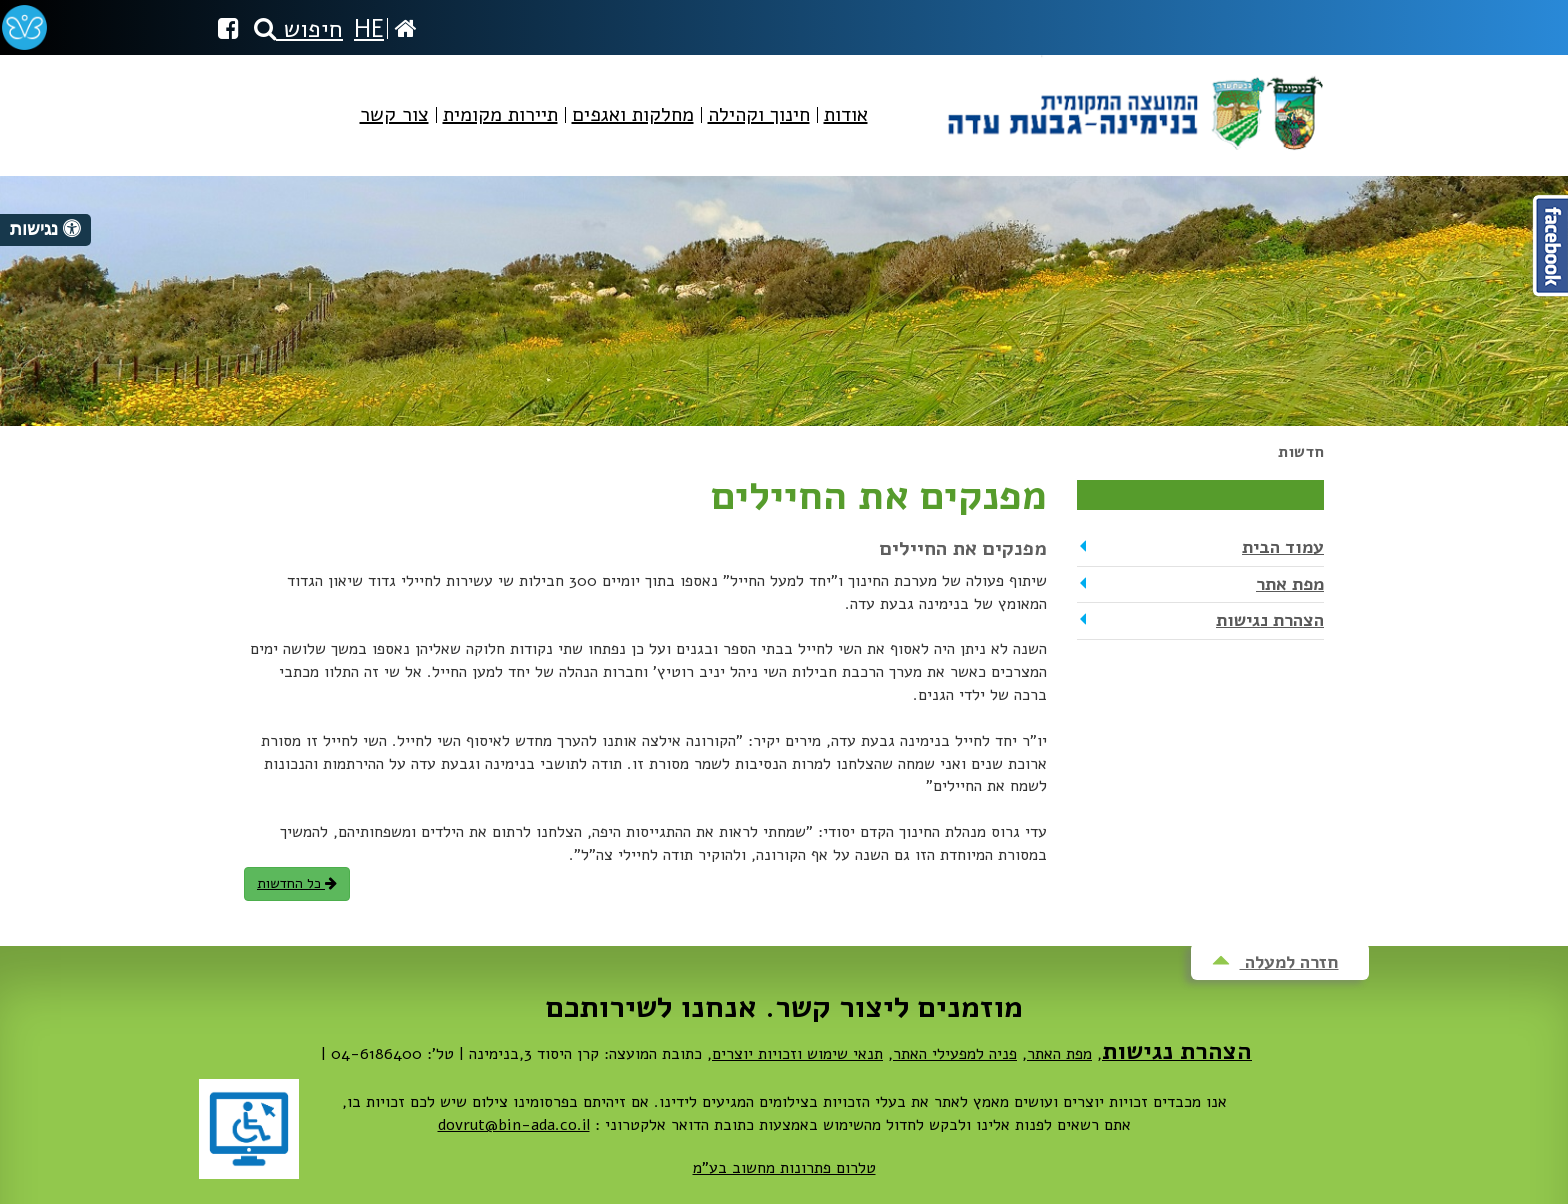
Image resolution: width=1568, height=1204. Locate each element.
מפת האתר (1059, 1054)
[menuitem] (846, 131)
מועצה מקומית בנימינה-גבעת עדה (1133, 105)
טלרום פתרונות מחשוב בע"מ (784, 1168)
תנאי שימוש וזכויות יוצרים (797, 1054)
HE (369, 29)
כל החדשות (297, 883)
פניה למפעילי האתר (955, 1054)
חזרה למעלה (1275, 962)
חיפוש (298, 29)
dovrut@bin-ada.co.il (514, 1125)
